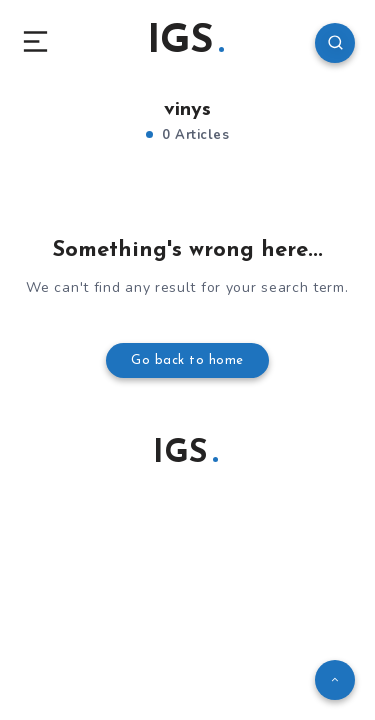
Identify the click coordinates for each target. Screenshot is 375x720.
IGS (185, 42)
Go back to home (187, 360)
